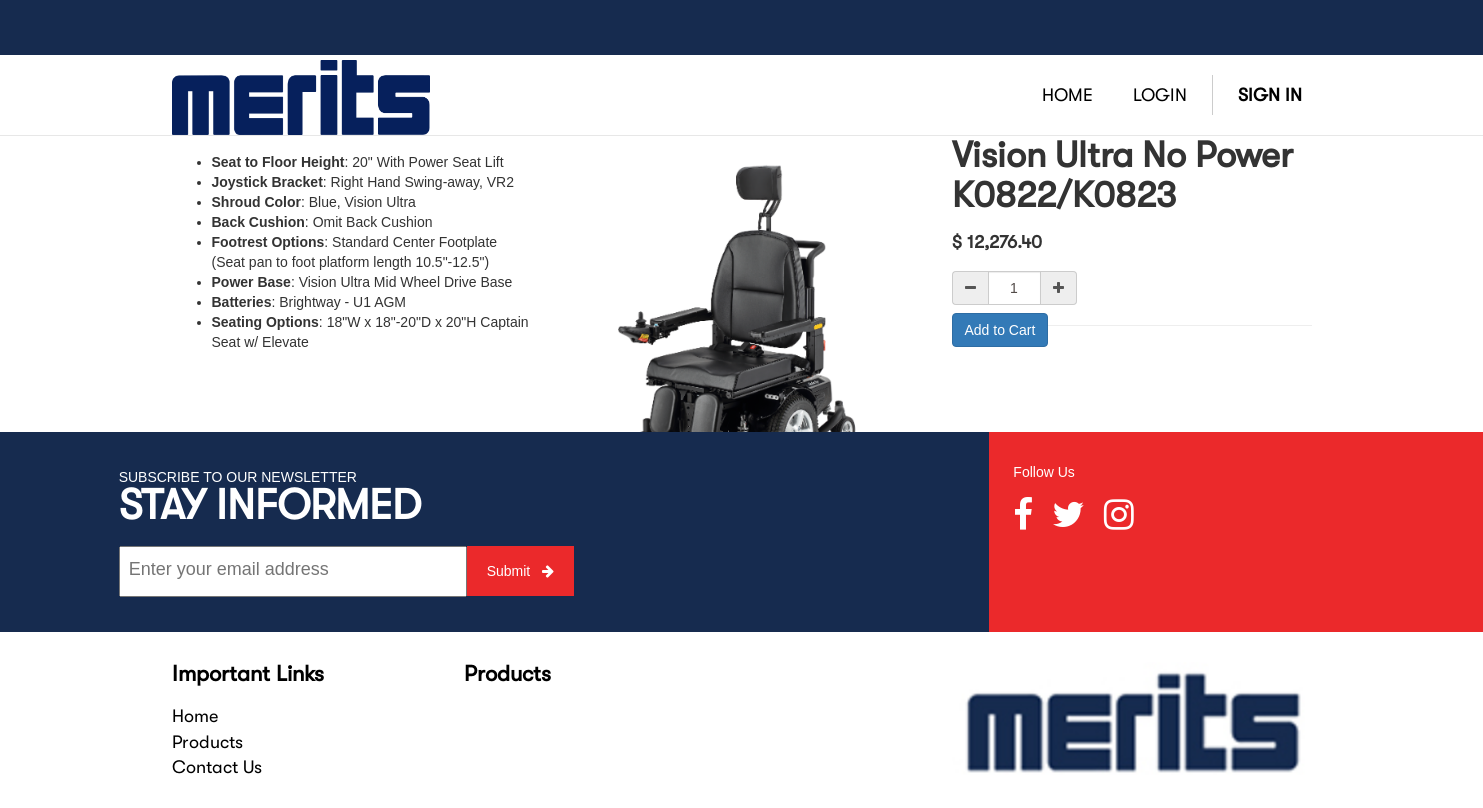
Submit (520, 571)
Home (195, 716)
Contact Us (217, 767)
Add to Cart (1000, 330)
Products (207, 742)
